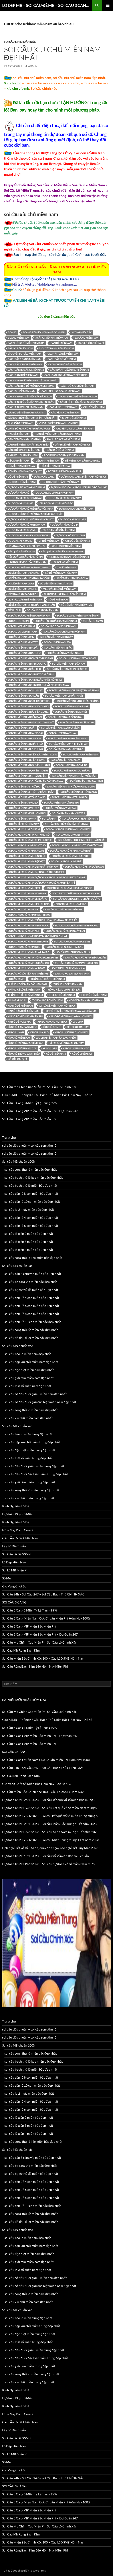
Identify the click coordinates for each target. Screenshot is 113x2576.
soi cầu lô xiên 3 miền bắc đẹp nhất (28, 1241)
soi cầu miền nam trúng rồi (69, 797)
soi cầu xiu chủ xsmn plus (73, 952)
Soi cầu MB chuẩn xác (17, 1266)
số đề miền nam (58, 599)
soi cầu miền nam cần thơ (24, 668)
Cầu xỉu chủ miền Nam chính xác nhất (32, 417)
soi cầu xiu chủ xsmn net (24, 930)
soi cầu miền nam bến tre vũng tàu (30, 658)
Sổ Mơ (6, 1578)
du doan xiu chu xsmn (22, 530)
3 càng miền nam (18, 337)
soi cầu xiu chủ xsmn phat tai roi (29, 952)
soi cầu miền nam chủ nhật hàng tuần (74, 690)
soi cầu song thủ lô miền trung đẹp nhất (31, 1490)
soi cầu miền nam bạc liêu (24, 652)
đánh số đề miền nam (60, 449)
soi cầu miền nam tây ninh (86, 781)
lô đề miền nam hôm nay (61, 572)
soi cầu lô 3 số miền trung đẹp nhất (28, 1458)
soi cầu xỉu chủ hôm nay (23, 823)
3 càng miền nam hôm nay (51, 337)
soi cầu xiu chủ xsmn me (23, 909)
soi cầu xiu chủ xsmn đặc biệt (27, 856)
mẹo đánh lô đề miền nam (59, 588)
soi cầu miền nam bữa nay (68, 663)
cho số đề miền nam (20, 423)
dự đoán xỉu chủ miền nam (76, 508)
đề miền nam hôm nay (22, 465)
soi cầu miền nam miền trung (26, 759)
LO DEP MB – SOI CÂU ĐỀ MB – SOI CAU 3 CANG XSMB (47, 5)
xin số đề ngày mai (19, 1021)
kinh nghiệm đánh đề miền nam (69, 556)
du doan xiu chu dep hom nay (55, 492)
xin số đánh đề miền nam (23, 1010)
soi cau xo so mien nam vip (72, 973)
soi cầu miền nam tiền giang (79, 791)
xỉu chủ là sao (39, 1032)
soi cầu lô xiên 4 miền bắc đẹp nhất (28, 1249)
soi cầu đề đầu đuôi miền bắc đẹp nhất (31, 1338)
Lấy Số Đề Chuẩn (14, 1546)
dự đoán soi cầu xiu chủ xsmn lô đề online (79, 487)
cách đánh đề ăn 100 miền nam (69, 369)
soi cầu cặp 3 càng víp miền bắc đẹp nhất (32, 1274)
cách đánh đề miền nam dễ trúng (65, 375)
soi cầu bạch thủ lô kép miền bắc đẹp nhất (33, 1177)
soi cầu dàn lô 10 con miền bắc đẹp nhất (32, 1201)
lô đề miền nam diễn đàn (23, 572)
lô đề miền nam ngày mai (56, 583)
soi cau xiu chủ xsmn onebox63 (28, 941)
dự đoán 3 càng (44, 476)
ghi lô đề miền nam (77, 540)
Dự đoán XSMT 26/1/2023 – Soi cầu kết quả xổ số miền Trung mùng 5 (50, 1816)
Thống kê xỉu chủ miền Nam (25, 994)
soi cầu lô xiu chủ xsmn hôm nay (65, 631)
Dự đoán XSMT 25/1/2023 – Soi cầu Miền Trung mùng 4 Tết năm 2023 (50, 1840)
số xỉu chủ (14, 610)
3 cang (12, 332)
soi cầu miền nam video (23, 802)
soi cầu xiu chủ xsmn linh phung (29, 904)
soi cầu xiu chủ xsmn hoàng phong (69, 888)
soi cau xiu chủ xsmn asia (72, 834)
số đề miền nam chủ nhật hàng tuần (31, 604)
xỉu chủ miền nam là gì (22, 1048)
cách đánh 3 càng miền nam (26, 369)
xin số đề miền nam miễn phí (25, 1016)
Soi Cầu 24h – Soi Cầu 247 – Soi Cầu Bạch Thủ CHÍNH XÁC (43, 1594)
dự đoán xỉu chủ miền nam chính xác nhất (35, 514)
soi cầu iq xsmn (93, 620)
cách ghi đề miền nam (22, 391)
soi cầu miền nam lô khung (25, 749)
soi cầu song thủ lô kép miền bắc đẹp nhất (33, 1258)
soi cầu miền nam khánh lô (25, 743)
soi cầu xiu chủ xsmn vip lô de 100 (76, 962)
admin (32, 66)
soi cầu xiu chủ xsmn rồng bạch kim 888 (33, 957)
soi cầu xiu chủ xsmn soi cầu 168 (28, 962)
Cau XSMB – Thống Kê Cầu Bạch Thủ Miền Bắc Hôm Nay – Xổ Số (47, 1095)
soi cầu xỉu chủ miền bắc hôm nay (66, 823)
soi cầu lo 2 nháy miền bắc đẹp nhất (29, 1209)
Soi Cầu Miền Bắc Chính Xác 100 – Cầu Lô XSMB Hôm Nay (42, 1658)
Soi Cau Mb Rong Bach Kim (21, 1650)
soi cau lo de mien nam (22, 631)
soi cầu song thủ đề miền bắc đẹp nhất (31, 1330)
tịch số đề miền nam (94, 994)
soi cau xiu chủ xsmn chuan (26, 850)
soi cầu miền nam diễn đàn (25, 717)
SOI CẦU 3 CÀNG (14, 1602)
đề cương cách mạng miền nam (64, 455)
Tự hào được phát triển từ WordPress (24, 2570)
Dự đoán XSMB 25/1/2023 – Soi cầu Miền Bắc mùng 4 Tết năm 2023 (49, 1824)
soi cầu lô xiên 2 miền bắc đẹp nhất (28, 1233)
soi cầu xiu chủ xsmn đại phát (71, 856)
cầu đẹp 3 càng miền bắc (56, 316)
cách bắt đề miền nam (62, 359)
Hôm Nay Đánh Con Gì (18, 1530)
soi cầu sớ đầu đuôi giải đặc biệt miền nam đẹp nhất (40, 1402)
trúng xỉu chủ (17, 1000)
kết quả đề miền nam (21, 551)
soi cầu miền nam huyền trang (67, 738)
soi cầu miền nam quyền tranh (28, 770)
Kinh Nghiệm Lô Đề (15, 1506)
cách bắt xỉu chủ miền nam (25, 364)
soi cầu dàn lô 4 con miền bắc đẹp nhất (31, 1217)
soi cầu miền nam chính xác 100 (67, 668)
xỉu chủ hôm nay (78, 1027)
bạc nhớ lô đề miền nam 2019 (26, 343)
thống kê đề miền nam (68, 984)
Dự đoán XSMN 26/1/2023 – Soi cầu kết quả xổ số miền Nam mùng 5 (49, 1808)
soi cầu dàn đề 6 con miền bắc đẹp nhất (31, 1306)
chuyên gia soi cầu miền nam (74, 428)
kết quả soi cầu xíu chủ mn (25, 556)
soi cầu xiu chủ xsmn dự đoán (84, 866)
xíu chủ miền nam (19, 1037)
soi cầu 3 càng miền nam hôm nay (29, 615)
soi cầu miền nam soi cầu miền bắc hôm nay (35, 781)
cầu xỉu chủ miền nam (65, 412)
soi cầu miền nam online (71, 765)
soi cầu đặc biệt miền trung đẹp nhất (29, 1450)
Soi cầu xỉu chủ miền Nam (24, 829)
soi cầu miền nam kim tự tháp (68, 743)
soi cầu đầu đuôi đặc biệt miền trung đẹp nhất (36, 1474)
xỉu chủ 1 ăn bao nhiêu (22, 1027)
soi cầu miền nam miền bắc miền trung (32, 754)
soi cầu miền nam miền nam (80, 754)
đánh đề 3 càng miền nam (63, 439)
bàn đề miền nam (61, 343)
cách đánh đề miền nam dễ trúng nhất (33, 380)
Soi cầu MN (49, 818)
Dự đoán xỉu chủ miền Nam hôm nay (31, 519)
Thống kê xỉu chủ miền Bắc (63, 989)
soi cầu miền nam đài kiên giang (28, 706)
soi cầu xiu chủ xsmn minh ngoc (28, 925)
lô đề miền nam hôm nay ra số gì (29, 578)
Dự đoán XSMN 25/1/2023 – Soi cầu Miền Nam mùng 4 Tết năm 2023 (50, 1832)
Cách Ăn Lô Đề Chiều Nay (20, 1538)
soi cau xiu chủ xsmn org (24, 946)
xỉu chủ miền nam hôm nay (67, 1043)
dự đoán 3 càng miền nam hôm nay (83, 476)
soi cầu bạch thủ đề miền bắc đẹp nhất (31, 1290)
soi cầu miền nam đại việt (71, 711)
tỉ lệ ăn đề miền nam (62, 994)
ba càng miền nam (86, 337)
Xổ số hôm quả (17, 1059)
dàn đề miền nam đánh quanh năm (58, 433)
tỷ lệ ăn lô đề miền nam (47, 1000)
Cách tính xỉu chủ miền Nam (26, 407)
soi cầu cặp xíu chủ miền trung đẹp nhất (32, 1442)
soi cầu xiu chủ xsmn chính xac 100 (30, 839)
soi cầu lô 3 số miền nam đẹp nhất (27, 1386)
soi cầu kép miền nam (21, 626)
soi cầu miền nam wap (22, 818)
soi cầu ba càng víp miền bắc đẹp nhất (30, 1282)
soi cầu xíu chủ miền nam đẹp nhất (52, 53)
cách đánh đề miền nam (23, 375)
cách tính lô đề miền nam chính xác (31, 401)
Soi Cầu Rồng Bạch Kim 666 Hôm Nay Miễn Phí (35, 1666)
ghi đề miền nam (49, 540)
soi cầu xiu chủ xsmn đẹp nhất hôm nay (33, 866)
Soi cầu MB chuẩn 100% (19, 1161)
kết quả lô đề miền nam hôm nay (62, 551)
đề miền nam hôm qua (56, 465)
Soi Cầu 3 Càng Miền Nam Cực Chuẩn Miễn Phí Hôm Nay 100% (46, 1618)
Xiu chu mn (12, 83)
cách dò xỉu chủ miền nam (77, 385)
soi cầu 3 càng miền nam (42, 610)
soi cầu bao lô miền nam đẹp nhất (27, 1354)
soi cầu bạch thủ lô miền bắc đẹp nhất (30, 1185)
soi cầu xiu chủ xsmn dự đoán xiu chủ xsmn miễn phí (41, 882)
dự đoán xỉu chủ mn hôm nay (27, 524)
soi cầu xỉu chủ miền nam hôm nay (68, 829)
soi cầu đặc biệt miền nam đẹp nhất (29, 1370)
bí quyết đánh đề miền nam (56, 348)
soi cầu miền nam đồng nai (65, 717)
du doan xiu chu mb (20, 503)
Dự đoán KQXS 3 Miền (18, 1514)
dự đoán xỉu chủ (18, 492)
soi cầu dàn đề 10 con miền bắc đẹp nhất (32, 1322)
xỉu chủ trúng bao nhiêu (24, 1053)
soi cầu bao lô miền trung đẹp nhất (28, 1434)
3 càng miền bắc (81, 332)
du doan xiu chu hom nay (64, 497)
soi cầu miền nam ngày (66, 759)
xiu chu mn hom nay (76, 1048)
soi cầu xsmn (16, 978)
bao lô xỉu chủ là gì (91, 343)
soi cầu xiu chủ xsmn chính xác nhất (82, 839)
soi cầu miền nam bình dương (27, 663)
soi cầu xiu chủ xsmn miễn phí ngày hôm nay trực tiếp (42, 920)
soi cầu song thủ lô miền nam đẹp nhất (31, 1410)
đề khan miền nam (47, 460)
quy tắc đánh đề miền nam (25, 599)
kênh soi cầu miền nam (66, 546)
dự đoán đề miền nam (22, 481)
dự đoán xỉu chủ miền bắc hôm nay (30, 508)
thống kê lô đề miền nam (24, 989)
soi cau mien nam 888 (57, 642)
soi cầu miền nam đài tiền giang (28, 711)
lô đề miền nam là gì (21, 583)
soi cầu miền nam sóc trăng (72, 770)
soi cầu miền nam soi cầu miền (27, 775)
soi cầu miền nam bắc (58, 647)
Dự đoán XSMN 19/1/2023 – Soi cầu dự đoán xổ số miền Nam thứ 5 (48, 1864)
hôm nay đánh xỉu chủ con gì (26, 546)
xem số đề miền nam (20, 1005)
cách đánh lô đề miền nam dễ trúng (31, 385)
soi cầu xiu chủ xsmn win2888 (27, 968)
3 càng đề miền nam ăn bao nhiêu (44, 332)
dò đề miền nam (18, 476)
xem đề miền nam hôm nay (85, 1000)
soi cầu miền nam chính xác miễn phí (31, 674)
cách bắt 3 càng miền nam (25, 359)
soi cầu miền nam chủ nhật (25, 690)
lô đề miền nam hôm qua (72, 578)
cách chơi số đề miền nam (65, 364)
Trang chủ (9, 1137)
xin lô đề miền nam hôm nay (57, 1005)
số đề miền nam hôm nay (76, 604)
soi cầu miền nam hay (62, 733)
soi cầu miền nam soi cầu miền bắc (74, 775)
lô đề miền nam (66, 567)
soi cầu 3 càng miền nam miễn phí (78, 615)
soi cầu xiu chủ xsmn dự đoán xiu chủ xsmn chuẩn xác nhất (46, 877)
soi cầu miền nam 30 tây (23, 642)
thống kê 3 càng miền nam (48, 978)
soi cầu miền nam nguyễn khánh (29, 765)
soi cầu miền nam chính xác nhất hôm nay (35, 679)
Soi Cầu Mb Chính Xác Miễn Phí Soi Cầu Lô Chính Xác (39, 1087)
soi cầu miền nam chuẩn (23, 695)
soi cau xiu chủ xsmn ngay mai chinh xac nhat (37, 936)
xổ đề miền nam (56, 1053)
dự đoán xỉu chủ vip (65, 524)
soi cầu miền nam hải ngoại (25, 733)
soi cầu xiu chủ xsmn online (72, 941)
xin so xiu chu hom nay (52, 1021)
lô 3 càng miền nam (65, 562)
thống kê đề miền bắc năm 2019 (28, 984)
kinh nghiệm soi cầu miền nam (27, 562)
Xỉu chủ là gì (16, 1032)
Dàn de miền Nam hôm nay (24, 439)
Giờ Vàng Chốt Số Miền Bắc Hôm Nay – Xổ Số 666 (36, 1784)
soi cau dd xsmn (18, 620)
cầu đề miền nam (94, 407)
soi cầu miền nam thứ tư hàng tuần (31, 791)
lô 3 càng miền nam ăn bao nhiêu (29, 567)
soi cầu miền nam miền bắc (66, 749)
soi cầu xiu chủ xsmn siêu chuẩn (85, 957)
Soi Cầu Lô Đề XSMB (16, 1554)
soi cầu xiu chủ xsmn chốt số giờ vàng (77, 845)
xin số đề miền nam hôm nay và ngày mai (71, 1010)
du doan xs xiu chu (20, 540)
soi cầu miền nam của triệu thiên (29, 701)
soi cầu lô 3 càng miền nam (58, 626)
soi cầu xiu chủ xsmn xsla (68, 968)
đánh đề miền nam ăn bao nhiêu (28, 444)
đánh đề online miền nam (24, 449)
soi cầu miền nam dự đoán (77, 722)
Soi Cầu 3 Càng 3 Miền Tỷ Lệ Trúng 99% (29, 1103)
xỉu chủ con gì (52, 1027)
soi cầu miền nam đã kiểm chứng (78, 701)
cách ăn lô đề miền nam (63, 353)
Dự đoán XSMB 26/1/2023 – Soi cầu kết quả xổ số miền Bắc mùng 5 (48, 1800)
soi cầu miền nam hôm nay (25, 738)
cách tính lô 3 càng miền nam (61, 391)
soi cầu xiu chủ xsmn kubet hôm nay (75, 893)
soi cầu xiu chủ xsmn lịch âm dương (76, 898)
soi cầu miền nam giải (21, 727)
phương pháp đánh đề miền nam (65, 594)
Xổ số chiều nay (82, 1053)
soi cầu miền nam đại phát (71, 706)
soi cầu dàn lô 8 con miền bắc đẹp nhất (31, 1193)
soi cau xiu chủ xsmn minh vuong (76, 925)
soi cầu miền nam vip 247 (23, 807)
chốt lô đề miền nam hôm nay (58, 423)
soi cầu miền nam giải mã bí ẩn (60, 727)
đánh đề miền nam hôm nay (72, 444)
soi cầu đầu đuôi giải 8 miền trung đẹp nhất (34, 1466)
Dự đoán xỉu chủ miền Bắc (56, 503)
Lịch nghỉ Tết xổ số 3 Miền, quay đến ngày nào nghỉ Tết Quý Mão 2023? (50, 1848)
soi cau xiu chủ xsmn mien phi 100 (29, 914)
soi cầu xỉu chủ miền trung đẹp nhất (29, 1498)
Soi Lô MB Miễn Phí (15, 1570)
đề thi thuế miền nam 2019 (64, 471)
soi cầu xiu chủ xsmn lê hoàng (27, 898)
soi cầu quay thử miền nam (80, 818)
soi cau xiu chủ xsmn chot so (27, 845)
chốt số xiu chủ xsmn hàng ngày (29, 428)
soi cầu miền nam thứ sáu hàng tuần (71, 786)
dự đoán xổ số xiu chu (70, 535)
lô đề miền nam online (22, 588)
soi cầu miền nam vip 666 (60, 807)
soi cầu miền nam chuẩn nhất (64, 695)
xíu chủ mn (50, 1048)
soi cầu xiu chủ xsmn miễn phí (63, 909)
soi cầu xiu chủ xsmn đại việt (26, 861)
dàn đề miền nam (19, 433)
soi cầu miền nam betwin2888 (78, 658)
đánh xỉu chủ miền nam (23, 455)
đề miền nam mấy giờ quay (25, 471)
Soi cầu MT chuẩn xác (17, 1426)
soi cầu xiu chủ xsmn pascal (65, 946)
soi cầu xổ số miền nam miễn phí (28, 973)
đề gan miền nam (19, 460)
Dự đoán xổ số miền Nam (59, 530)
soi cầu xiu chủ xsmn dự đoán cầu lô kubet (36, 872)
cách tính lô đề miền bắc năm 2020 (30, 396)
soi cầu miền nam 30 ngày (56, 636)
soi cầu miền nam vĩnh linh (61, 802)
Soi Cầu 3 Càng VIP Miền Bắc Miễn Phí (29, 1119)
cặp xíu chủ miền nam (63, 407)
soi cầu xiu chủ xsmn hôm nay (27, 893)
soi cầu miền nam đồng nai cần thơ (31, 722)
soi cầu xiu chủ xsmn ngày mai (65, 930)
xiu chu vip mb (18, 88)
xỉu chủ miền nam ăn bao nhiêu (56, 1037)
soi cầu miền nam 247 (21, 636)
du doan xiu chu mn (73, 519)
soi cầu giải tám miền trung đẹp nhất (29, 1482)
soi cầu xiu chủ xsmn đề (66, 861)
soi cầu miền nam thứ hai (24, 786)
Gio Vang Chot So (14, 1586)
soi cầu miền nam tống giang (27, 797)
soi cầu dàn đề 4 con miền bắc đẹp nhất (31, 1298)
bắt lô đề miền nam (20, 348)
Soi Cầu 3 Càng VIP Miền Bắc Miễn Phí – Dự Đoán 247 (40, 1111)
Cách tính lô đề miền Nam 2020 (77, 396)
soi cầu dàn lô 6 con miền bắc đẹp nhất (31, 1225)
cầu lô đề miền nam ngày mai (26, 412)
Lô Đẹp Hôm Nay (14, 1562)
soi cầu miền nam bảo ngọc (64, 652)
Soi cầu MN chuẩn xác (20, 41)
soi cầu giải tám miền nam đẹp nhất (29, 1378)
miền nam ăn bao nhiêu (23, 594)
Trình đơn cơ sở (107, 5)
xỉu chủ (78, 1021)
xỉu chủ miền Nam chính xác (26, 1043)
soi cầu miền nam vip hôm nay (27, 813)
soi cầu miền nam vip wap (68, 813)
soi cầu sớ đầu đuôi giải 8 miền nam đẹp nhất (35, 1394)
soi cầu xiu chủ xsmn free (24, 888)
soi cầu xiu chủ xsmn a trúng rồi (29, 834)
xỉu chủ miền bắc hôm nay (71, 1032)
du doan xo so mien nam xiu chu (29, 535)
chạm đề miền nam (74, 417)
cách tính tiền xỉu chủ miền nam (81, 401)
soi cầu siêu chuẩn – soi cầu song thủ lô (29, 1145)
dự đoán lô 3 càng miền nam (60, 481)
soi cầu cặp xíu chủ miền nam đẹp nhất (31, 1362)
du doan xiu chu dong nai (25, 497)
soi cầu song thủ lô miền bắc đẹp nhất (30, 1169)
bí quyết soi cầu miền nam (24, 353)
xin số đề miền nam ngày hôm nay (70, 1016)
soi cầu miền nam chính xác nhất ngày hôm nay (38, 685)
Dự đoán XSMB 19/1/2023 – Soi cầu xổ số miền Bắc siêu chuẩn (45, 1856)
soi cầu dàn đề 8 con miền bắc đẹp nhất (31, 1314)
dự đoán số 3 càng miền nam (26, 487)
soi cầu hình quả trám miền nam (56, 620)
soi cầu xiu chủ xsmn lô (71, 904)
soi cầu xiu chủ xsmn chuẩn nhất (71, 850)
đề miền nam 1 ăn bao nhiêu (83, 460)
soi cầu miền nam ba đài (23, 647)
